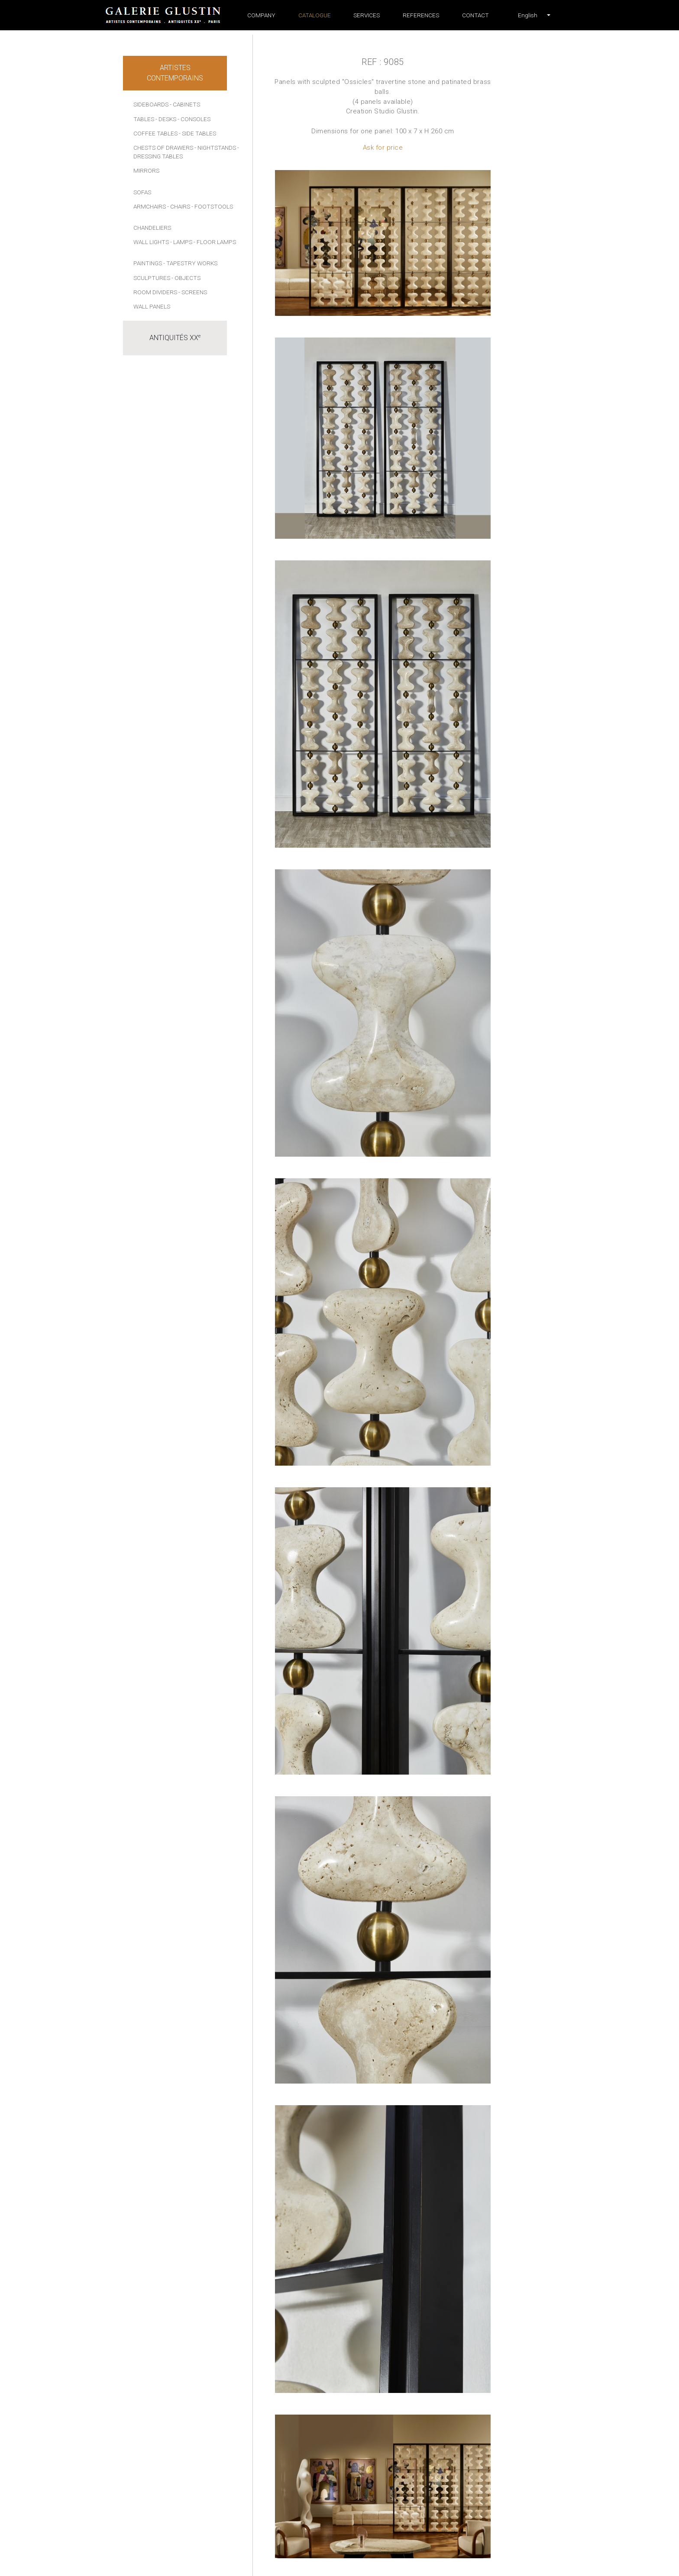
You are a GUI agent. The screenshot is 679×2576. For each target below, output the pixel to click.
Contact (475, 15)
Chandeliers (152, 227)
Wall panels (151, 306)
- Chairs (178, 206)
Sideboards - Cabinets (166, 104)
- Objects (185, 277)
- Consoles (194, 119)
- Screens (192, 292)
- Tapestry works (190, 263)
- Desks (165, 119)
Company (261, 15)
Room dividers (155, 292)
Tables (143, 119)
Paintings (147, 263)
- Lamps (181, 241)
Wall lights (151, 241)
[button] (527, 15)
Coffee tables (155, 133)
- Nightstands (215, 147)
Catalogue (314, 15)
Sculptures (151, 277)
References (421, 15)
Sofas (142, 192)
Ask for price (383, 147)
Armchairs (149, 206)
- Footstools (212, 206)
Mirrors (146, 170)
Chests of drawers (163, 147)
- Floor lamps (215, 241)
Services (366, 15)
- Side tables (197, 133)
